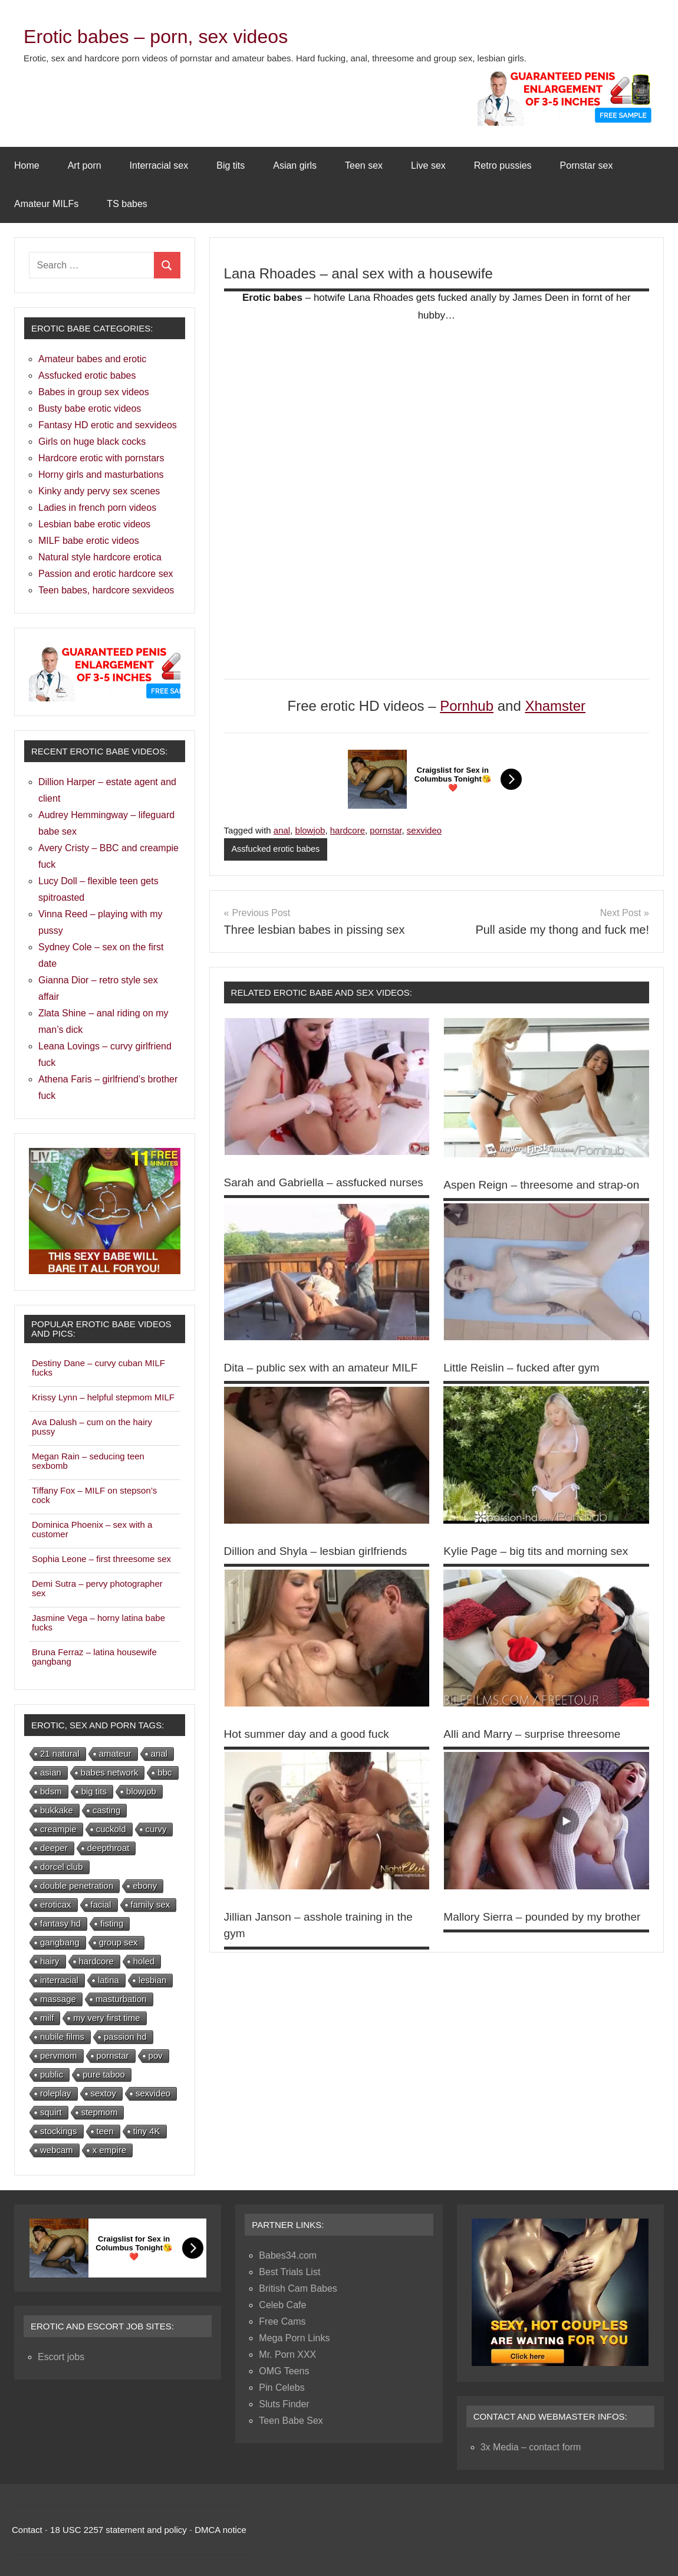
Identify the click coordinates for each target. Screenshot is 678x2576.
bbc (164, 1772)
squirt (51, 2112)
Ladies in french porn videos (97, 508)
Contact (27, 2530)
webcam (56, 2150)
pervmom (58, 2055)
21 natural (60, 1753)
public (51, 2074)
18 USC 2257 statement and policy (118, 2530)
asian (50, 1772)
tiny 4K (146, 2131)
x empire (110, 2150)
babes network (110, 1772)
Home (27, 165)
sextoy (103, 2093)
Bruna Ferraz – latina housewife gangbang (94, 1656)
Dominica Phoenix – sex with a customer (92, 1529)
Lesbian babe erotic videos (94, 524)
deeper (54, 1848)
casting (107, 1810)
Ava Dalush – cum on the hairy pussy (92, 1426)
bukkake (56, 1810)
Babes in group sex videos (93, 392)
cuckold (111, 1829)
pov (156, 2055)
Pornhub (466, 706)
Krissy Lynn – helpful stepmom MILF (103, 1397)
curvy (156, 1829)
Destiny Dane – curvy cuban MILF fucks (98, 1367)
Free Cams (282, 2321)
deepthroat (108, 1848)
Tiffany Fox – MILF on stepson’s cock (94, 1495)
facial (101, 1904)
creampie (58, 1829)
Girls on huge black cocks (92, 442)
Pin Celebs (281, 2388)
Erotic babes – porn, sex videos (172, 36)
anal (282, 830)
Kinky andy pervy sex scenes (99, 491)
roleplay (55, 2093)
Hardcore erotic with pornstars (101, 458)
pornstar (385, 830)
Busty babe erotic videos (89, 408)
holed (144, 1961)
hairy (50, 1961)
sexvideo (424, 830)
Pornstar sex (586, 165)
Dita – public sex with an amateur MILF (326, 1384)
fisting (111, 1923)
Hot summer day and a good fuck (311, 1749)
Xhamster (555, 706)
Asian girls (295, 165)
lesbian (153, 1980)
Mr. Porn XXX (287, 2354)
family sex (150, 1904)
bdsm (51, 1791)
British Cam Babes (298, 2288)
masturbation (121, 1999)
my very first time (106, 2018)
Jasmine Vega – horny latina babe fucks (98, 1622)
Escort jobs (61, 2357)
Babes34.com (288, 2255)
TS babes (127, 204)
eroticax (55, 1904)
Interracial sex (159, 165)
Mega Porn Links (294, 2338)
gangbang (60, 1942)
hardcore (347, 830)
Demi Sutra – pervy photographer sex (97, 1588)
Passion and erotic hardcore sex (105, 574)
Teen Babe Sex (291, 2421)
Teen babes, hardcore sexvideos (106, 590)
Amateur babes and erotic (92, 359)
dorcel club (61, 1867)
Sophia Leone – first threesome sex (101, 1559)
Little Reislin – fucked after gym (525, 1384)
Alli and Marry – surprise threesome (536, 1749)
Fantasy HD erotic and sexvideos (107, 425)
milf (47, 2018)
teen (105, 2131)
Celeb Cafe (282, 2305)
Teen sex (364, 165)
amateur (115, 1753)
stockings (58, 2131)
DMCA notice (220, 2530)
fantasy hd (60, 1923)
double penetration (76, 1886)
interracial (59, 1980)
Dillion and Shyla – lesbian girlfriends (320, 1566)
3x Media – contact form (530, 2447)
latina (108, 1980)
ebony (145, 1886)
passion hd (125, 2037)
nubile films (62, 2037)
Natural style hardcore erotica (100, 557)
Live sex (428, 165)
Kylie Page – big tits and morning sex (540, 1566)
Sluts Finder (284, 2404)
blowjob (310, 830)
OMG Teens (284, 2371)
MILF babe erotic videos (88, 541)
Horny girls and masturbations (101, 475)
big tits (94, 1791)
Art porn (84, 165)
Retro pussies (503, 165)
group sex (118, 1942)
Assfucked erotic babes (276, 849)
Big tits (230, 165)
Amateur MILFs (46, 204)
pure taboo (104, 2074)
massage (58, 1999)
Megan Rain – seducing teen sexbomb (88, 1461)
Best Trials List (289, 2272)
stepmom (99, 2112)
